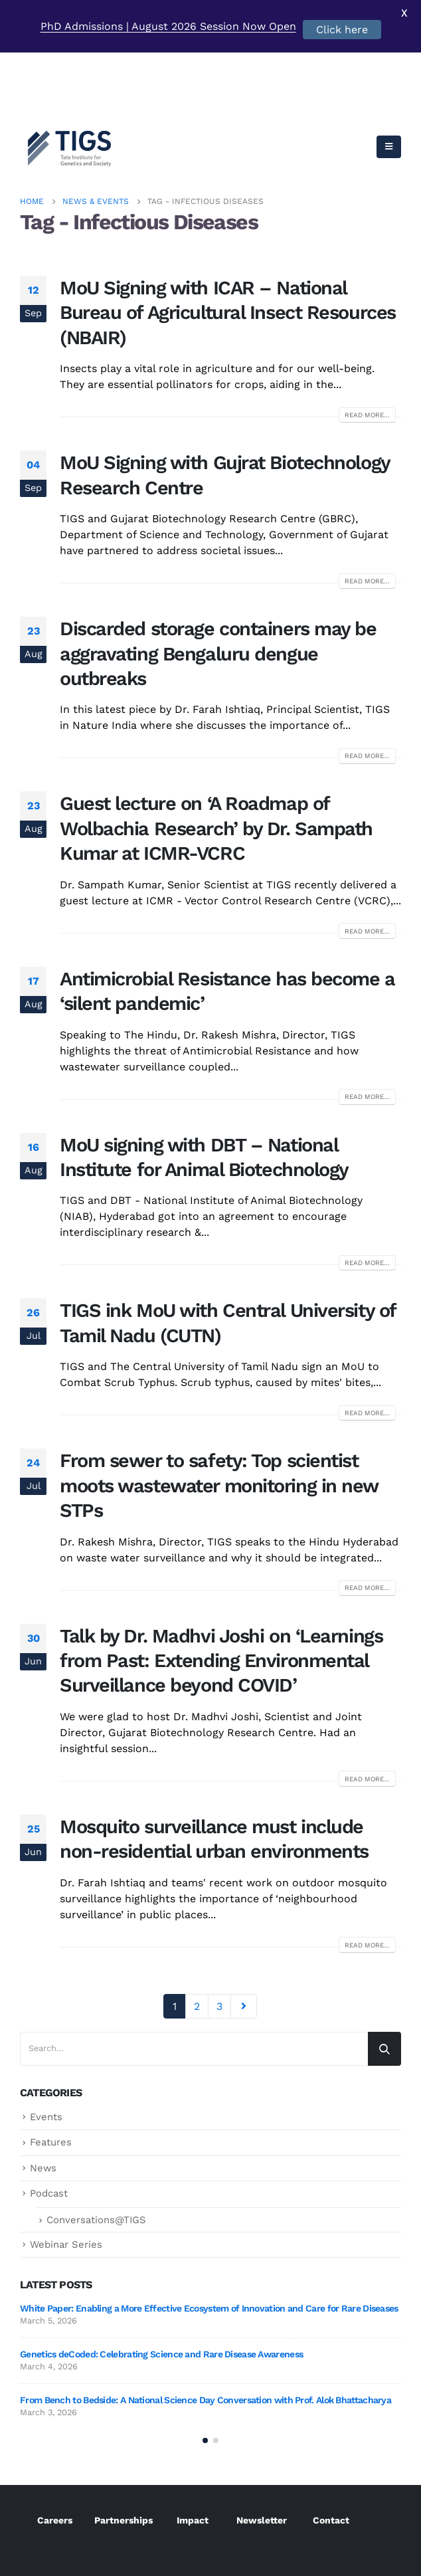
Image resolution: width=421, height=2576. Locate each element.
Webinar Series (66, 2177)
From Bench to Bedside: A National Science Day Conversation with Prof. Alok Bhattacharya (205, 2333)
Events (46, 2050)
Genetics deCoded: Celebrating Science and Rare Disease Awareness (161, 2287)
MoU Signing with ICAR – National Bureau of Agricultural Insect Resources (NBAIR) (228, 246)
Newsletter (261, 2455)
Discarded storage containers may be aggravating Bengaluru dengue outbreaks (218, 587)
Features (51, 2076)
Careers (54, 2455)
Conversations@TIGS (96, 2153)
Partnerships (123, 2455)
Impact (193, 2455)
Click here (342, 29)
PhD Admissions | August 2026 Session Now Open (168, 26)
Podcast (49, 2127)
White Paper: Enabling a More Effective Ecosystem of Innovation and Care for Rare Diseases (209, 2241)
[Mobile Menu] (389, 80)
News (43, 2102)
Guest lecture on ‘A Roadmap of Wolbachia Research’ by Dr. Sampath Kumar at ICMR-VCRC (216, 762)
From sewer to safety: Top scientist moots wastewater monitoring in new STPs (219, 1419)
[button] (205, 2375)
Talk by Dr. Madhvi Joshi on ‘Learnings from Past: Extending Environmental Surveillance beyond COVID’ (221, 1593)
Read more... (367, 348)
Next (243, 1940)
